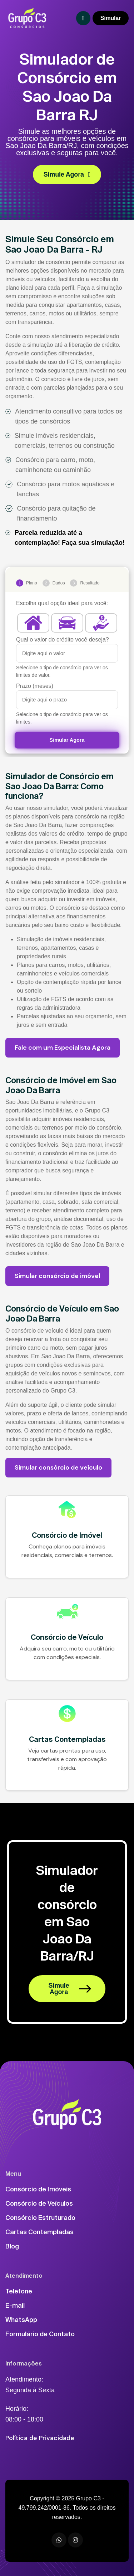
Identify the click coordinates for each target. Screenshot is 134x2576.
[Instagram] (75, 2539)
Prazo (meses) (34, 686)
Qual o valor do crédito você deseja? (62, 640)
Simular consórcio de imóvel (57, 1276)
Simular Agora (67, 740)
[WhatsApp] (58, 2539)
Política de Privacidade (39, 2438)
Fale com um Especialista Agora (62, 1047)
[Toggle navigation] (83, 18)
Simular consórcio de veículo (58, 1467)
